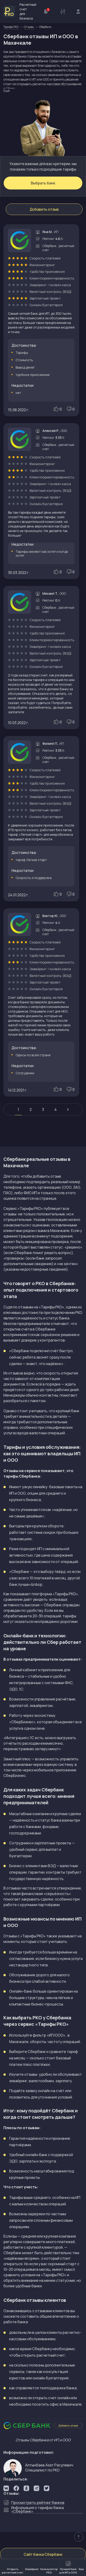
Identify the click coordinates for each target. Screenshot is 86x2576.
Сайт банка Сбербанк (43, 2554)
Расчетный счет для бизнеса (19, 11)
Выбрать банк (43, 183)
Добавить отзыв (44, 209)
